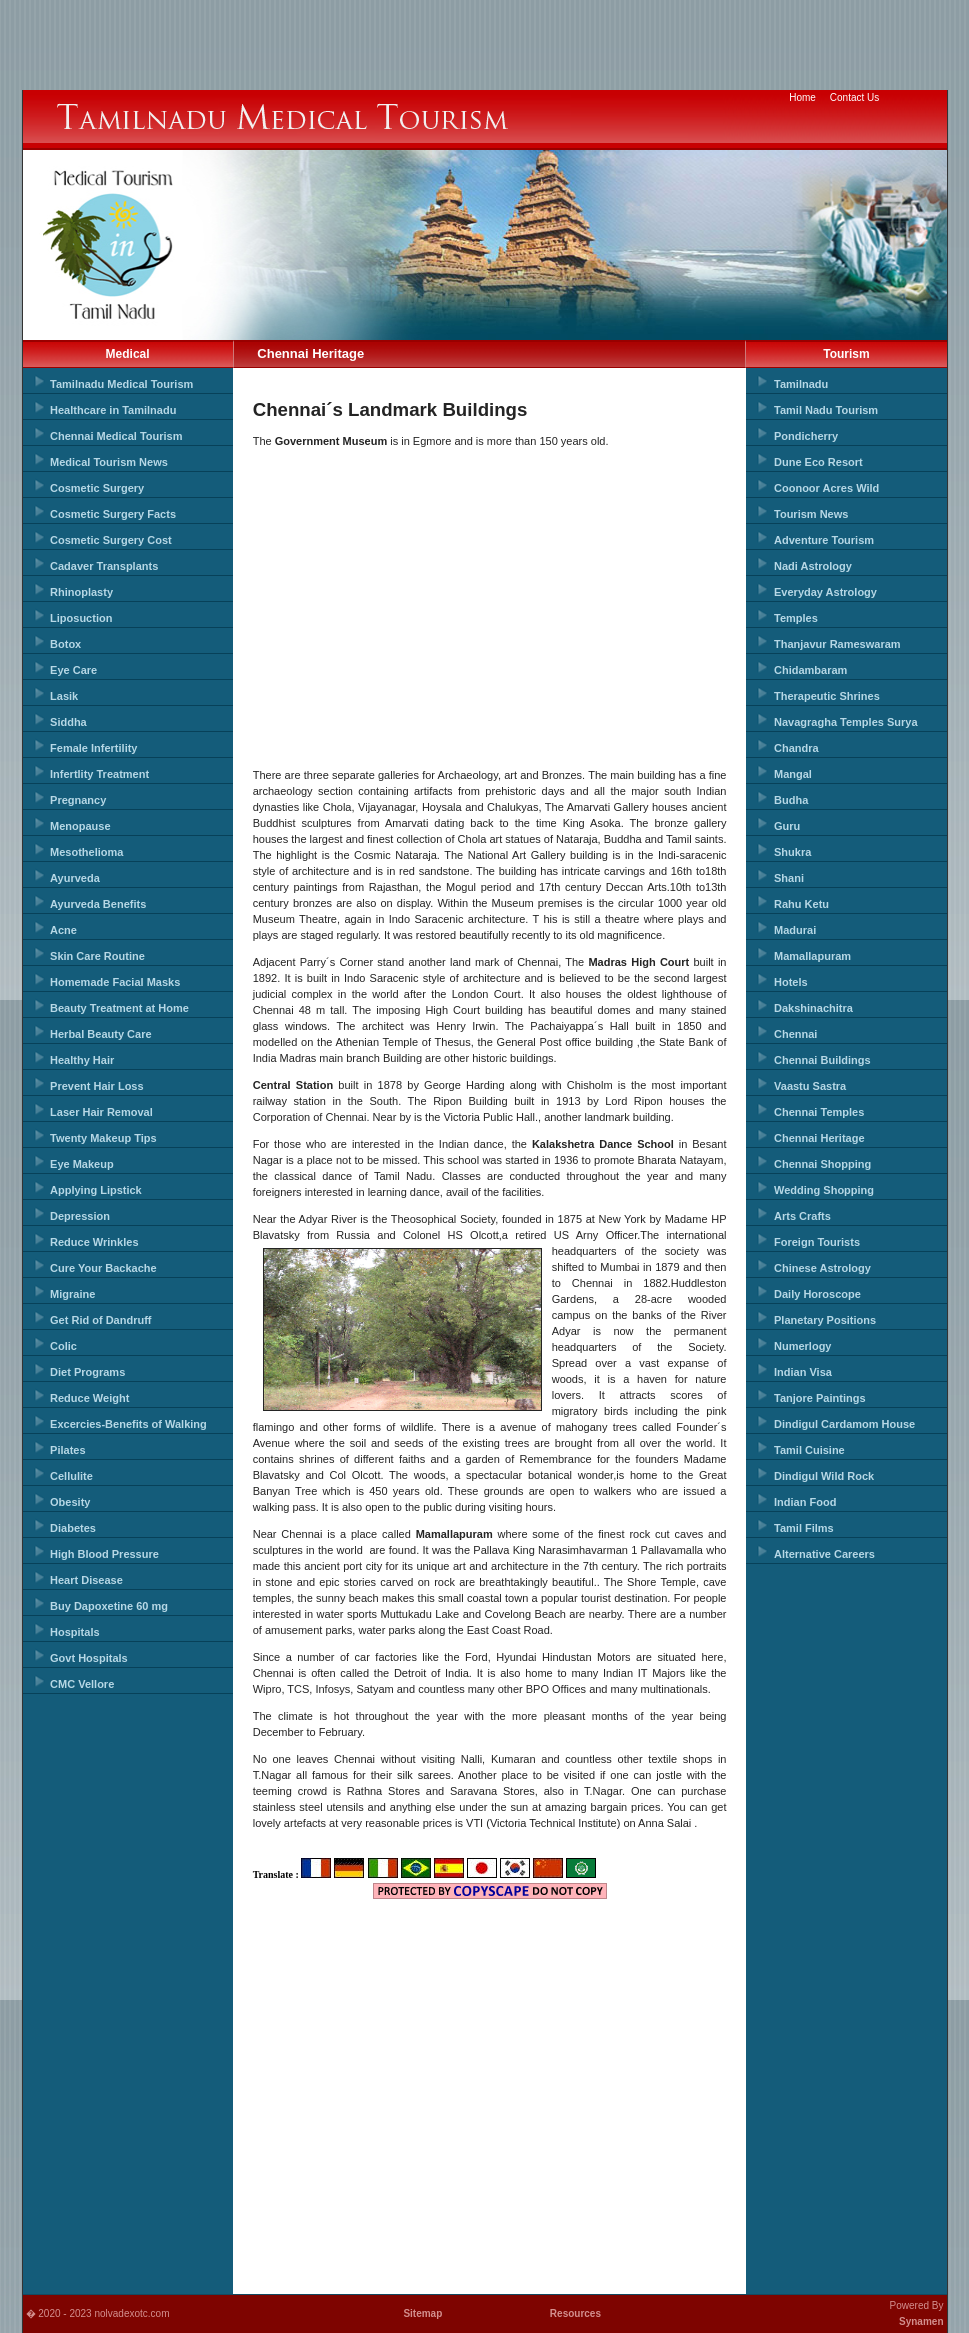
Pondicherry (806, 436)
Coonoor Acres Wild (826, 488)
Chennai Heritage (819, 1138)
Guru (787, 826)
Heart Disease (86, 1580)
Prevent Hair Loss (97, 1086)
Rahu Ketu (801, 904)
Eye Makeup (82, 1164)
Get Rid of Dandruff (100, 1320)
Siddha (68, 722)
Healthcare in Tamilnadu (113, 410)
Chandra (796, 748)
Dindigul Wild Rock (824, 1476)
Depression (80, 1216)
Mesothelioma (86, 852)
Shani (789, 878)
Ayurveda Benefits (98, 904)
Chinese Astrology (822, 1268)
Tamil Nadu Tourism (826, 410)
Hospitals (75, 1632)
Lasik (64, 696)
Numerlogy (802, 1346)
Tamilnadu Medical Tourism (121, 384)
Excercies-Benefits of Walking (128, 1424)
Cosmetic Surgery (97, 488)
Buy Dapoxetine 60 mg (109, 1606)
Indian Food (805, 1502)
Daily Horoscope (817, 1294)
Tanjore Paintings (819, 1398)
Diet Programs (87, 1372)
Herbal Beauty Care (101, 1034)
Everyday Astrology (825, 592)
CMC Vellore (82, 1684)
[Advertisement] (485, 45)
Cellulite (71, 1476)
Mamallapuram (812, 956)
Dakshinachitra (813, 1008)
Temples (796, 618)
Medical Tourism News (109, 462)
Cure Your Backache (103, 1268)
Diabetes (73, 1528)
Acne (63, 930)
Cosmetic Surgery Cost (111, 540)
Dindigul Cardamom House (844, 1424)
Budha (791, 800)
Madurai (795, 930)
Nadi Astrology (813, 566)
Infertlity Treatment (99, 774)
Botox (65, 644)
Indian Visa (803, 1372)
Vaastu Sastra (810, 1086)
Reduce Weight (89, 1398)
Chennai (795, 1034)
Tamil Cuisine (809, 1450)
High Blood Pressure (104, 1554)
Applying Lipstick (96, 1190)
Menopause (80, 826)
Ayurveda (75, 878)
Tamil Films (804, 1528)
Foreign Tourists (817, 1242)
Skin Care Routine (97, 956)
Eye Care (73, 670)
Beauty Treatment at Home (119, 1008)
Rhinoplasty (81, 592)
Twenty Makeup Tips (103, 1138)
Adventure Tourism (824, 540)
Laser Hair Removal (101, 1112)
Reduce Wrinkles (94, 1242)
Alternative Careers (824, 1554)
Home (802, 97)
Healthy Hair (82, 1060)
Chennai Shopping (822, 1164)
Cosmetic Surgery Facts (113, 514)
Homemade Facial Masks (115, 982)
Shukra (792, 852)
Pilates (67, 1450)
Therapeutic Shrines (827, 696)
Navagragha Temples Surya (845, 722)
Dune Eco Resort (818, 462)
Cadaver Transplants (104, 566)
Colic (63, 1346)
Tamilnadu (801, 384)
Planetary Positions (825, 1320)
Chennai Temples (819, 1112)
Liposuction (81, 618)
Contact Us (854, 97)
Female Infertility (93, 748)
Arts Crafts (802, 1216)
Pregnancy (78, 800)
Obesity (70, 1502)
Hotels (791, 982)
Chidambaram (810, 670)
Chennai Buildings (822, 1060)
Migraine (72, 1294)
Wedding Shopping (824, 1190)
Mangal (793, 774)
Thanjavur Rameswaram (837, 644)
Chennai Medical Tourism (116, 436)
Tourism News (811, 514)
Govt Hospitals (89, 1658)
